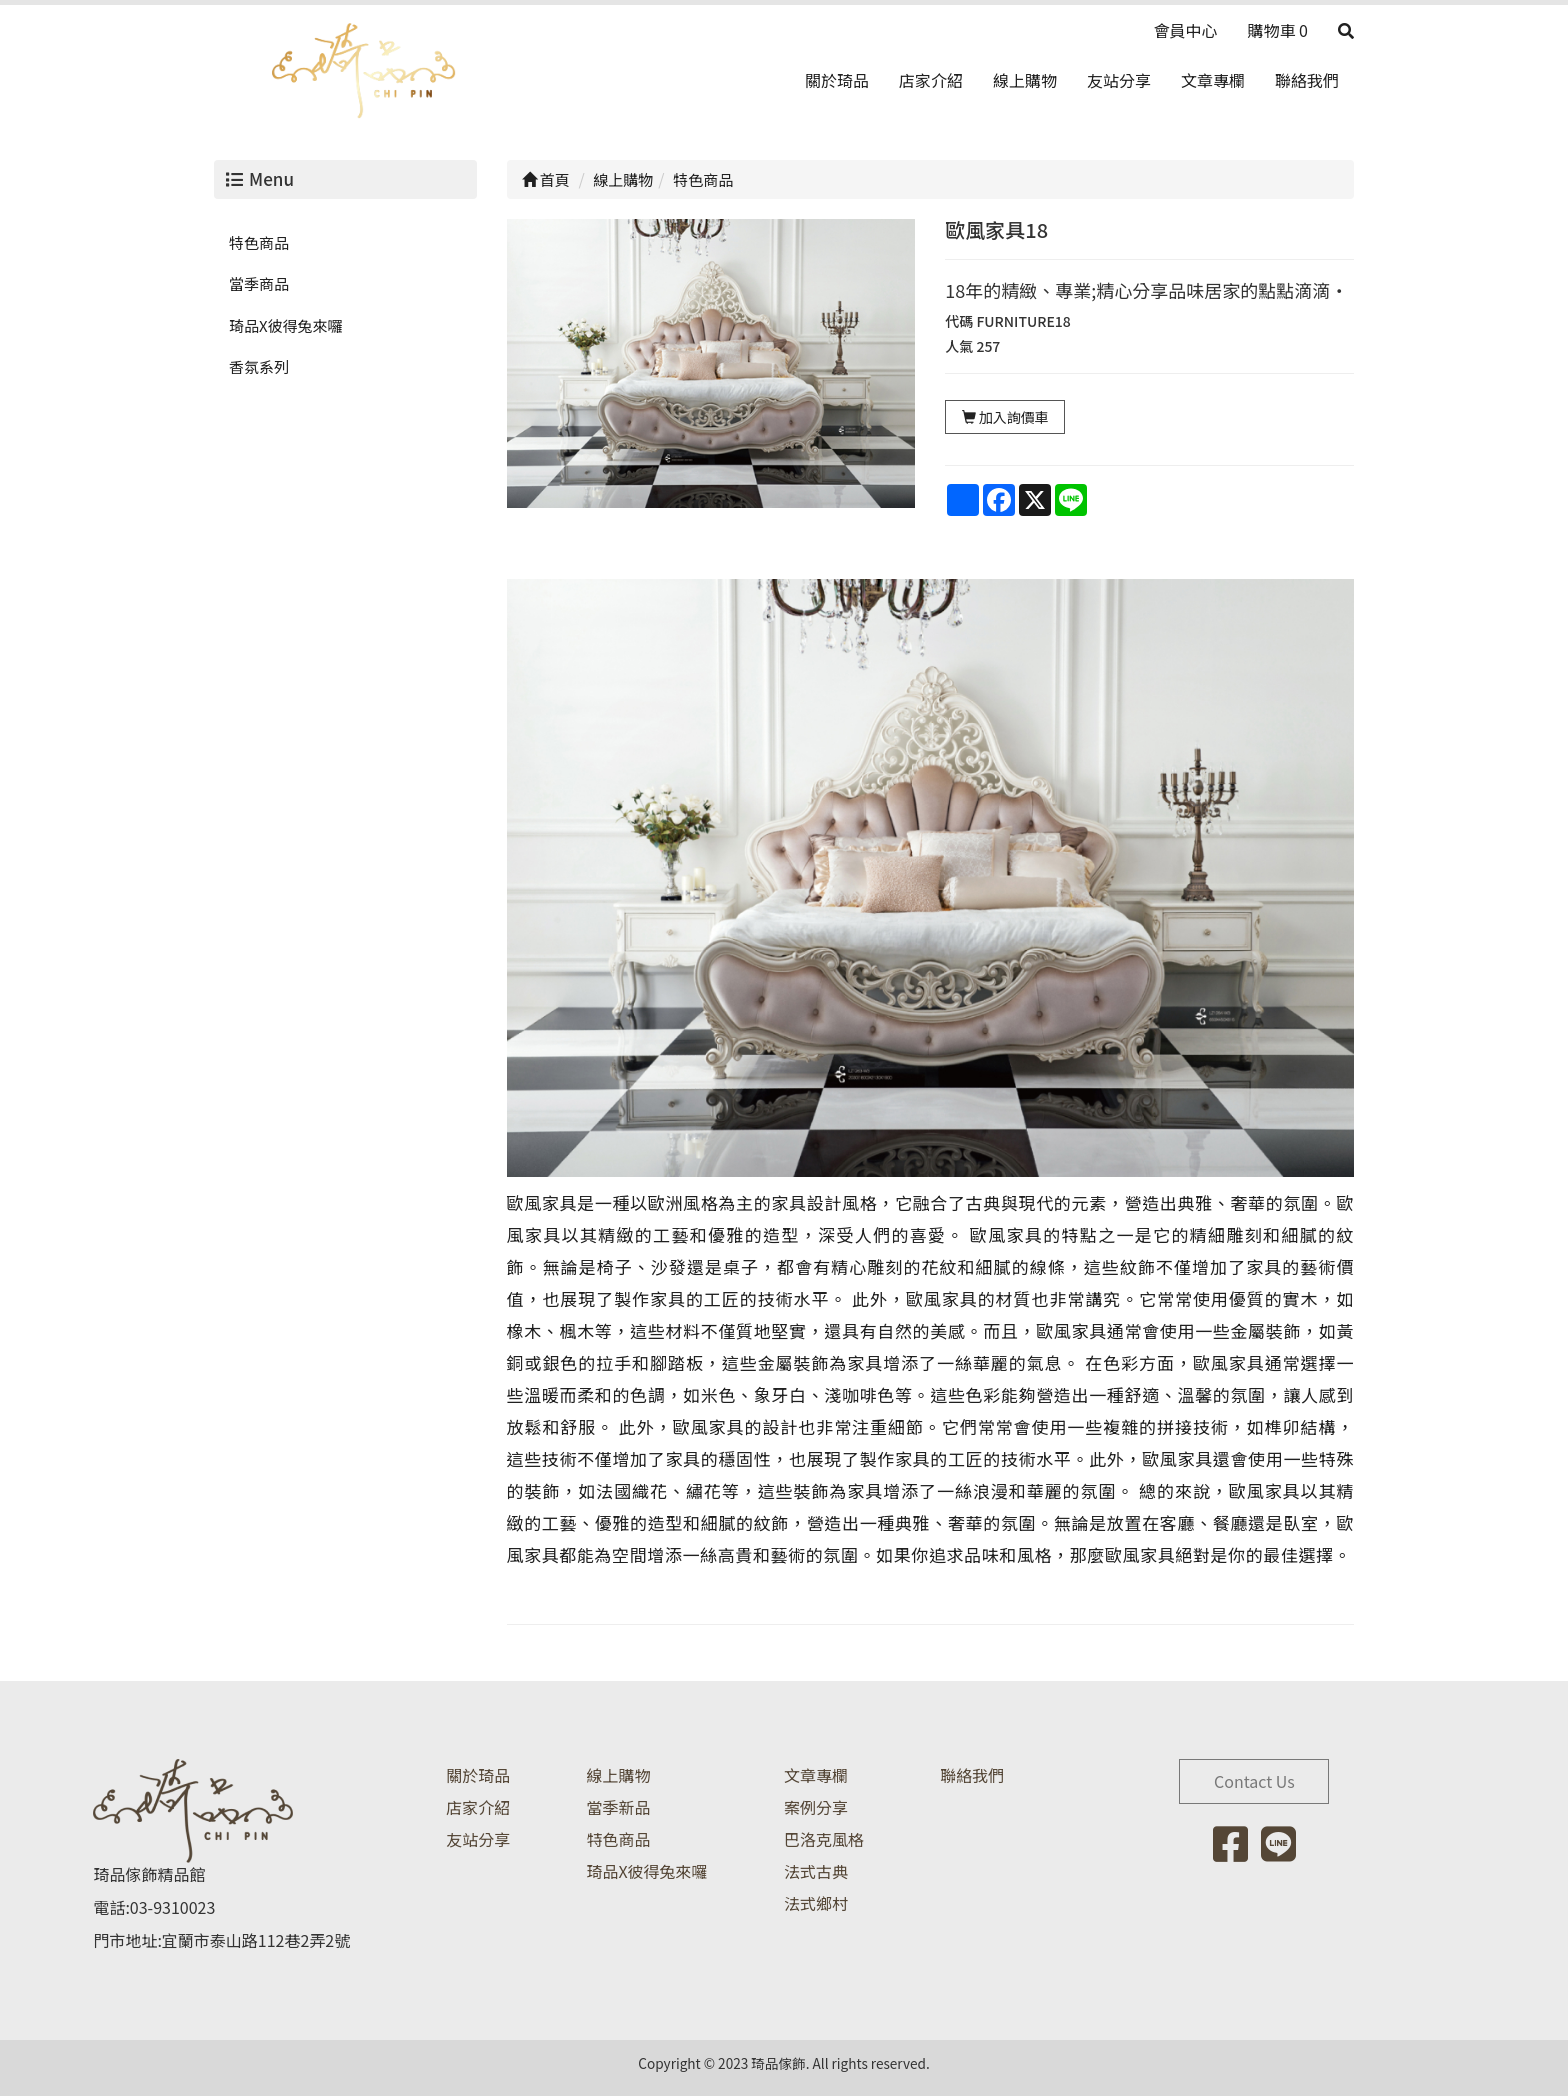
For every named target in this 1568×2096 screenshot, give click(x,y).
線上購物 (1025, 80)
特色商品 (259, 242)
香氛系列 (259, 366)
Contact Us (1254, 1781)
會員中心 (1186, 30)
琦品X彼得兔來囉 (286, 325)
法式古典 (816, 1871)
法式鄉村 (816, 1903)
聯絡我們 (1307, 80)
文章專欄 (1213, 80)
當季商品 (259, 283)
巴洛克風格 (824, 1839)
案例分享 (816, 1807)
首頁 (546, 179)
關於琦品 (837, 80)
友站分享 (1119, 80)
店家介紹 (931, 80)
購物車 (1278, 30)
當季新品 (618, 1807)
